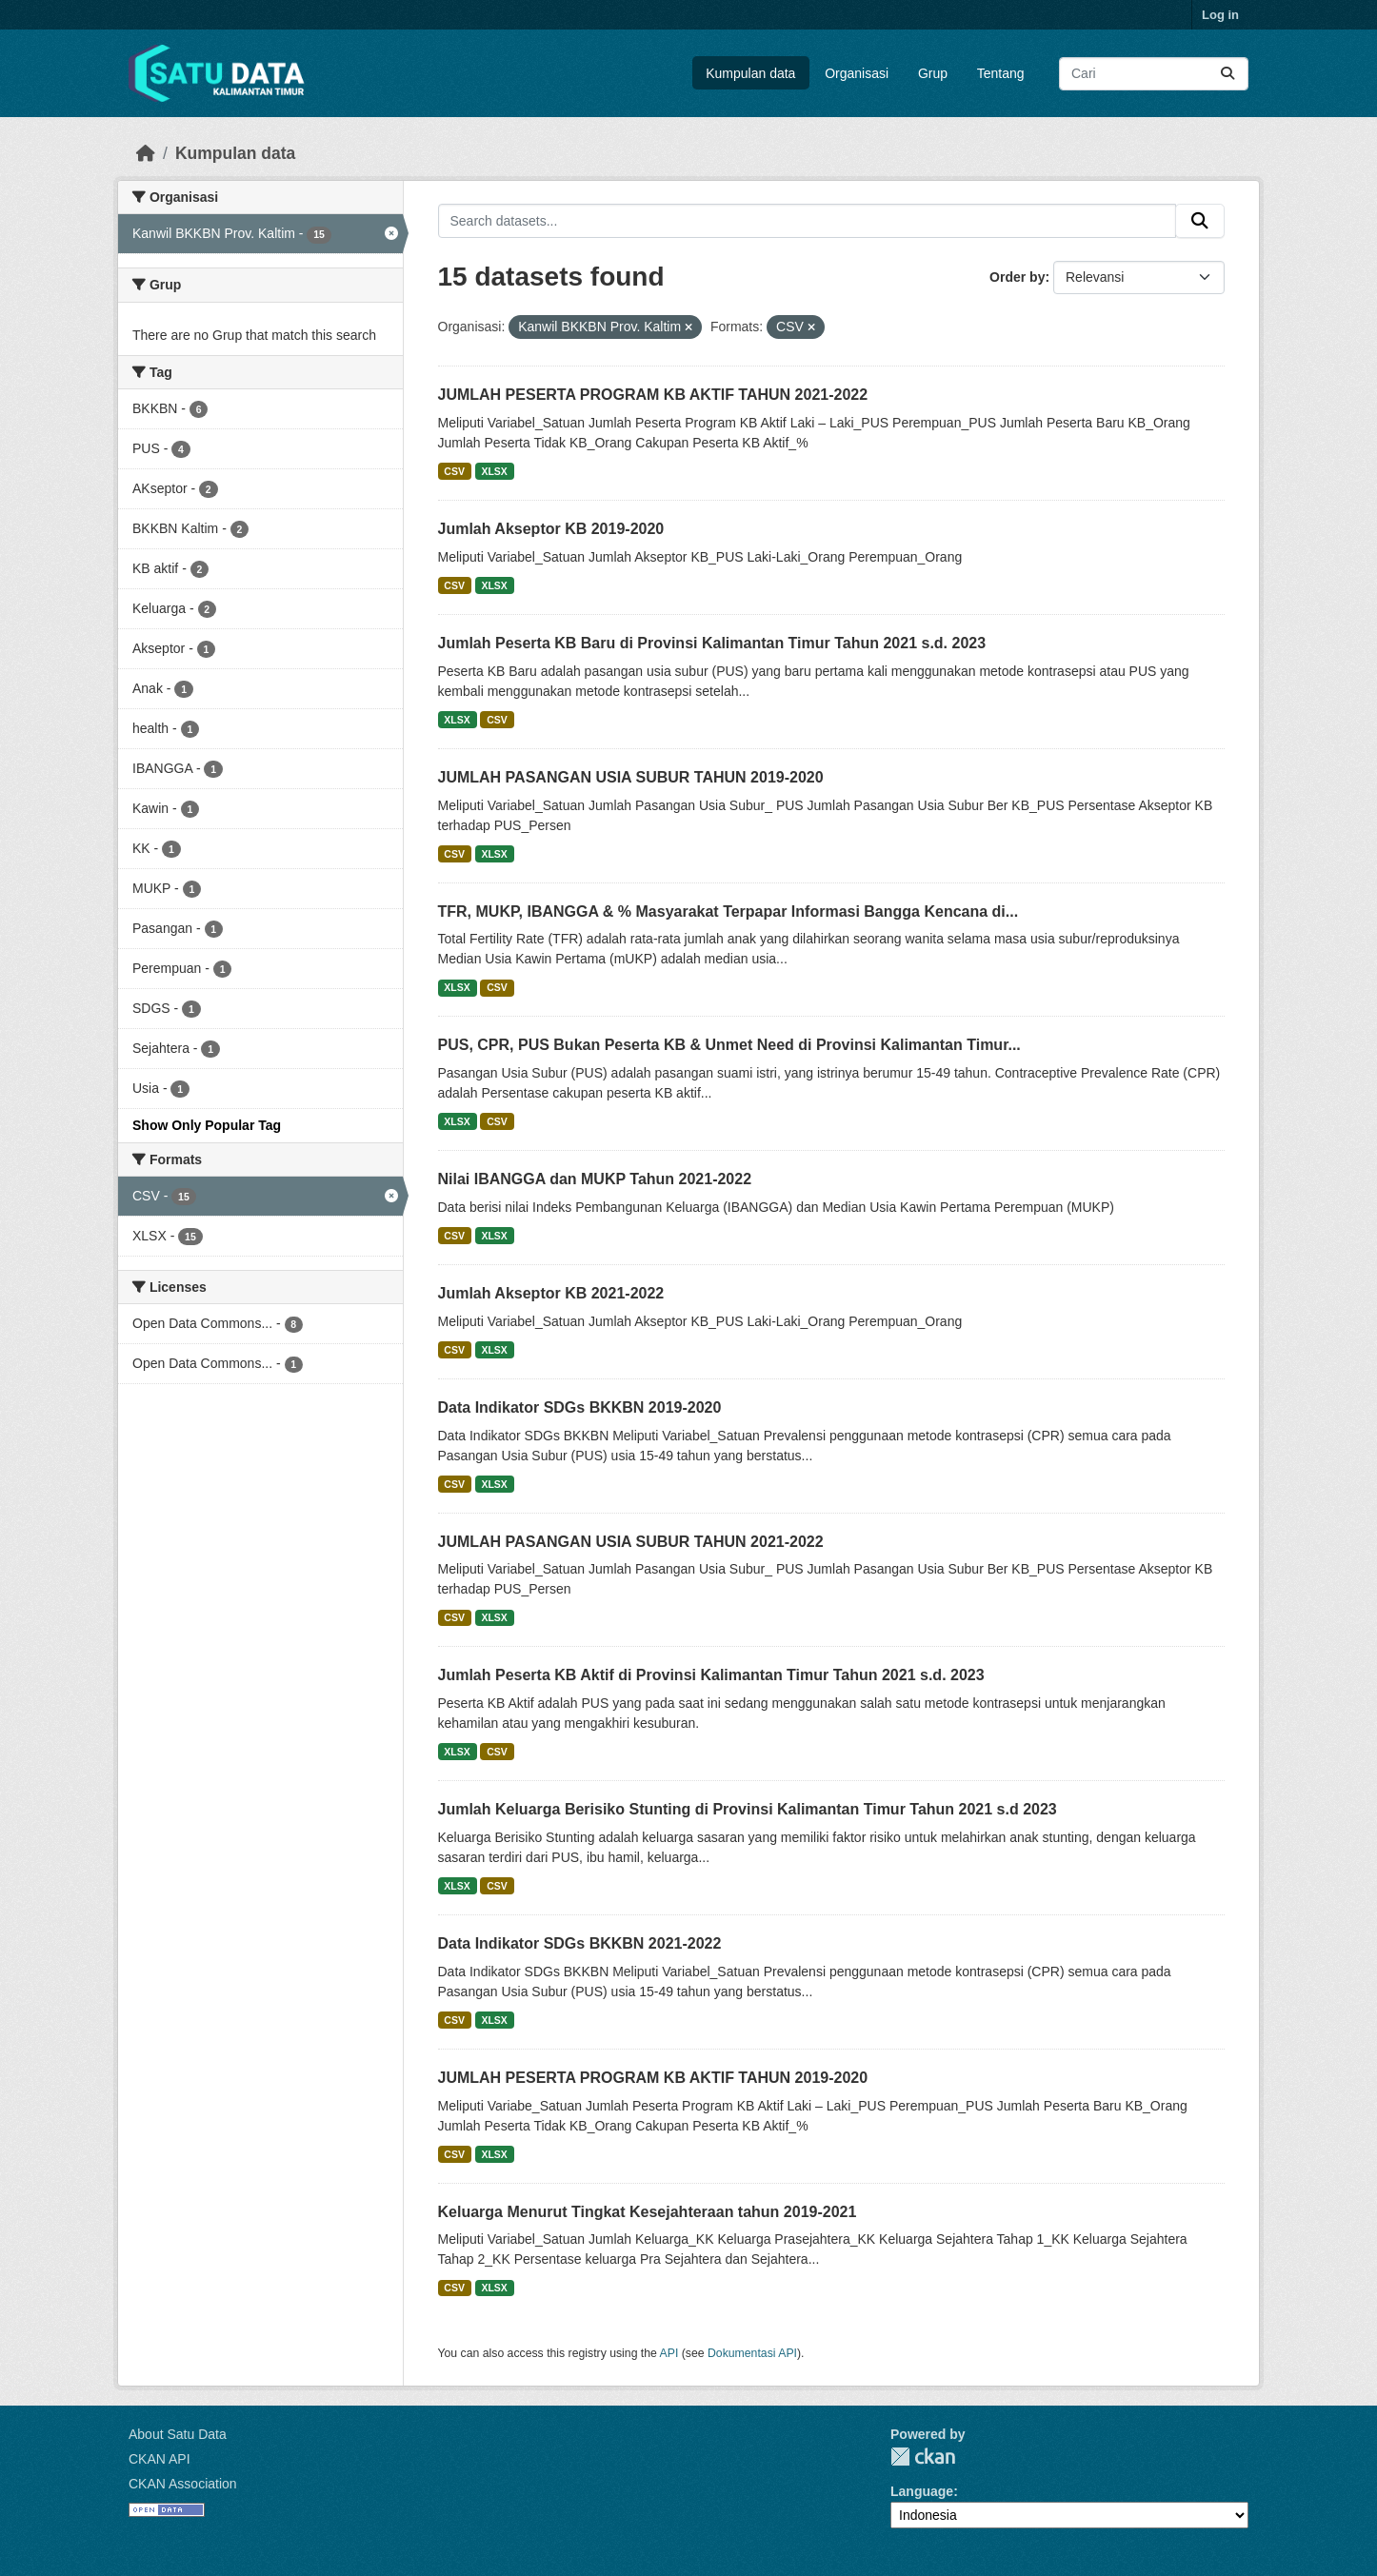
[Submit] (1227, 73)
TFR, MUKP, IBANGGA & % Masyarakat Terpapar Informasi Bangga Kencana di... (728, 911)
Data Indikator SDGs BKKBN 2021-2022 (580, 1943)
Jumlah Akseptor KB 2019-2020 (551, 529)
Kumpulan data (750, 73)
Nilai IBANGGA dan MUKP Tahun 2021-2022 (595, 1179)
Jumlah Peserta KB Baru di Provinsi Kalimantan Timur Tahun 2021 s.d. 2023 (712, 643)
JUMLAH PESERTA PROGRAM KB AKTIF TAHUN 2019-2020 (653, 2078)
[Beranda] (145, 153)
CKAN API (159, 2459)
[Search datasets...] (1153, 73)
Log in (1220, 15)
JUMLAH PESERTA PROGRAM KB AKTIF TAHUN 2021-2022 (653, 394)
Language (921, 2491)
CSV (454, 471)
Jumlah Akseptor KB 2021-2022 (551, 1293)
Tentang (1001, 73)
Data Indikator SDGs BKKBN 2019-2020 (580, 1407)
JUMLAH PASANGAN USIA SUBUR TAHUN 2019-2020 (631, 777)
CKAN (922, 2457)
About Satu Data (178, 2434)
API (669, 2353)
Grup (933, 73)
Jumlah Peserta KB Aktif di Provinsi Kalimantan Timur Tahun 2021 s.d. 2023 (711, 1675)
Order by (1017, 277)
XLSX (494, 471)
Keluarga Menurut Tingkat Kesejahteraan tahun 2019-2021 (647, 2212)
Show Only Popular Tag (206, 1125)
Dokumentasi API (752, 2353)
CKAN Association (183, 2483)
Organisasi (856, 73)
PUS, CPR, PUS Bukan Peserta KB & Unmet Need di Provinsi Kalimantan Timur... (729, 1045)
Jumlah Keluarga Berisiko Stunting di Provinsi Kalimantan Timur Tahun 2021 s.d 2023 (747, 1809)
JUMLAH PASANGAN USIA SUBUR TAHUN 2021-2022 (631, 1542)
